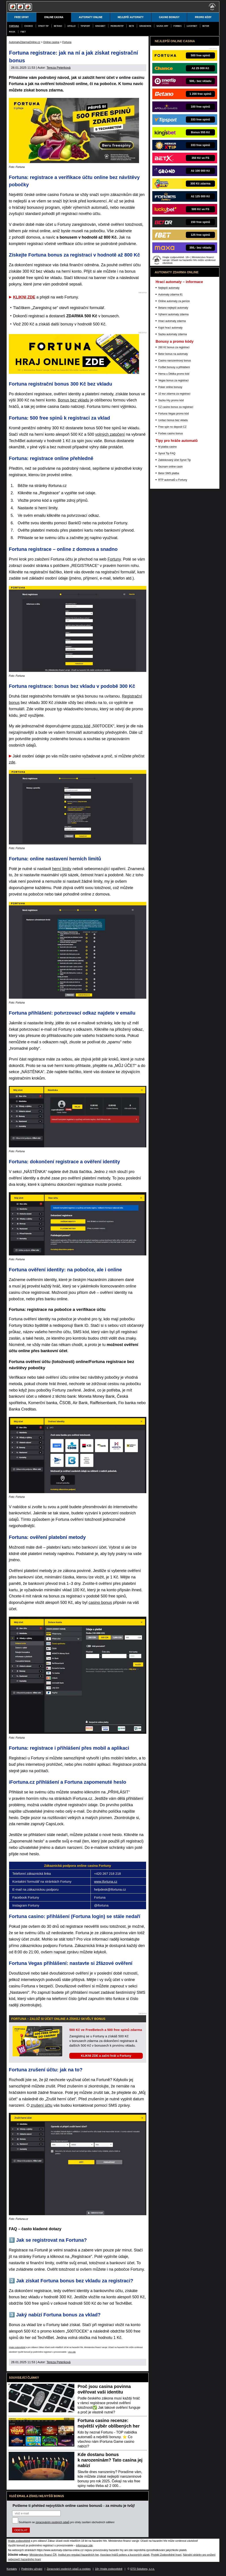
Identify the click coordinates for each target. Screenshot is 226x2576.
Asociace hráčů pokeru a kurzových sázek (125, 2554)
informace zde (84, 2545)
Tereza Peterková (59, 67)
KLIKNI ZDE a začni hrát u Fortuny (106, 2055)
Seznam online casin (170, 466)
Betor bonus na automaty (173, 354)
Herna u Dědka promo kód (173, 373)
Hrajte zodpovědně (17, 2347)
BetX (131, 26)
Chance (28, 26)
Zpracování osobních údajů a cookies (69, 2568)
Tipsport (85, 26)
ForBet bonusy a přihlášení (174, 367)
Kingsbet (100, 26)
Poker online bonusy (170, 387)
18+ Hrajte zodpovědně (108, 2568)
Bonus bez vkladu (73, 400)
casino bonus (100, 1602)
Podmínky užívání (31, 2568)
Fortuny (114, 559)
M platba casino (167, 446)
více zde (72, 2352)
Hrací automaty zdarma (172, 321)
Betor (205, 26)
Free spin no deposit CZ (172, 426)
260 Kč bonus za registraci (173, 347)
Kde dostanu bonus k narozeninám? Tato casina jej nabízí (110, 2460)
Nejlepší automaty (168, 287)
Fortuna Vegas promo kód (173, 413)
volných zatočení (110, 434)
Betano (58, 26)
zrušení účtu (41, 2105)
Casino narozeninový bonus (174, 360)
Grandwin (145, 26)
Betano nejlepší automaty (173, 307)
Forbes (177, 26)
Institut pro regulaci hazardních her (78, 2554)
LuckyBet (192, 26)
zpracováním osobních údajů (52, 2522)
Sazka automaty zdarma (172, 334)
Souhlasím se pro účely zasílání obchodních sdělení (67, 2522)
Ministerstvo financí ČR (42, 2554)
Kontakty (12, 2568)
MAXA (12, 31)
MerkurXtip (117, 26)
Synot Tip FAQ (166, 453)
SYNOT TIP (43, 26)
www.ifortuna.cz (105, 1881)
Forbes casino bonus (170, 433)
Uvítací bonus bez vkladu (173, 420)
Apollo (71, 26)
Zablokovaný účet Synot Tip (174, 460)
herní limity (61, 869)
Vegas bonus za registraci (173, 380)
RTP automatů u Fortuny (172, 479)
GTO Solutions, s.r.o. (142, 2568)
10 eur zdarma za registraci (174, 393)
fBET (23, 31)
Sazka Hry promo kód (171, 400)
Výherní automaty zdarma (173, 314)
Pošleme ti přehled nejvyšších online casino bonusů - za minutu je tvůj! (74, 2506)
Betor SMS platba (168, 473)
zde (12, 762)
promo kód (81, 726)
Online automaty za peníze (174, 301)
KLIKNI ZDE (24, 297)
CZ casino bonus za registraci (175, 407)
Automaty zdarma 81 (170, 294)
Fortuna (14, 26)
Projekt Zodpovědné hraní (166, 2554)
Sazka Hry (162, 26)
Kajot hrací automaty (170, 327)
